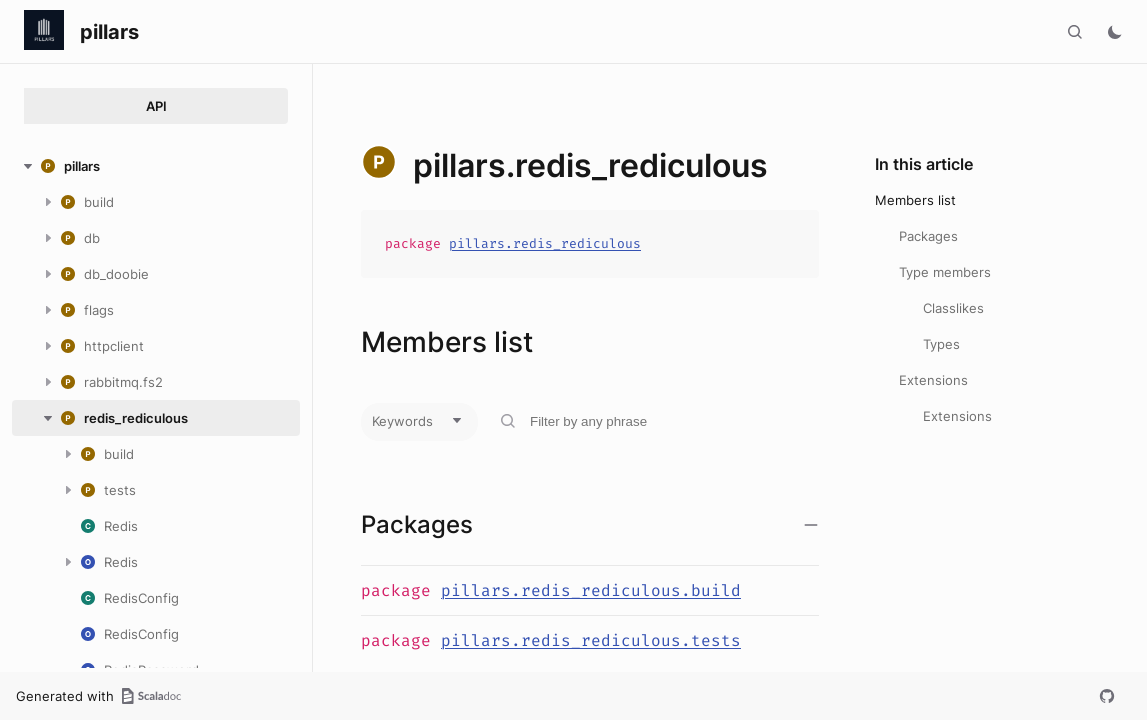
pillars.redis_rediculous (545, 243)
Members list (915, 200)
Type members (945, 272)
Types (941, 344)
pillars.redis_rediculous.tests (591, 640)
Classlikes (953, 308)
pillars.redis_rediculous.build (591, 590)
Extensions (933, 380)
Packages (928, 236)
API (156, 106)
